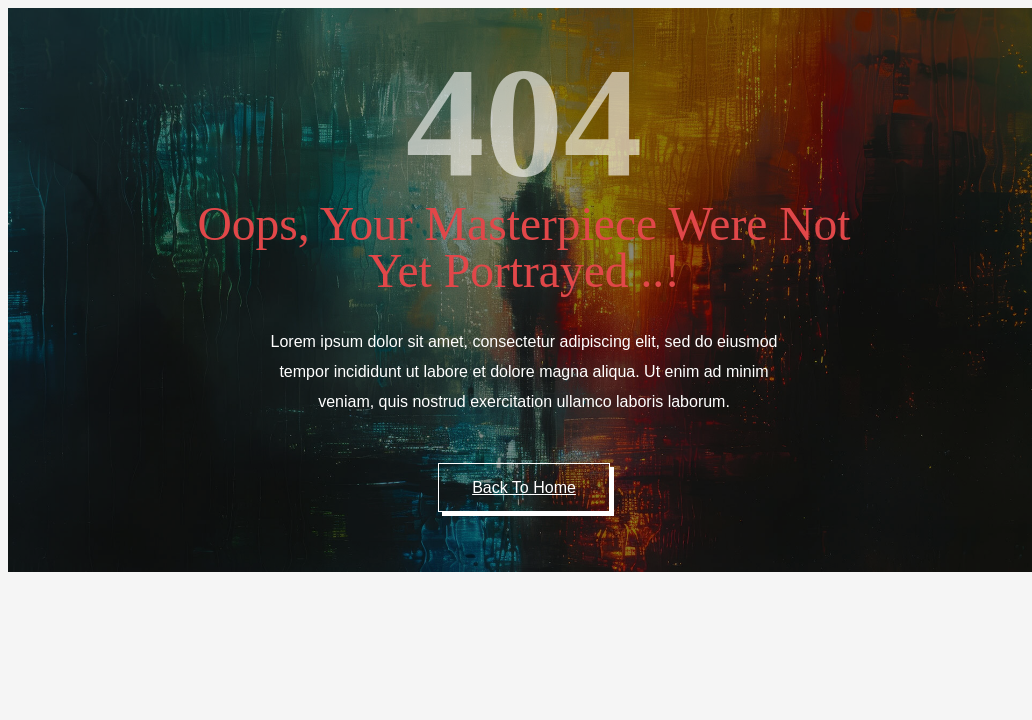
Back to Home (524, 487)
